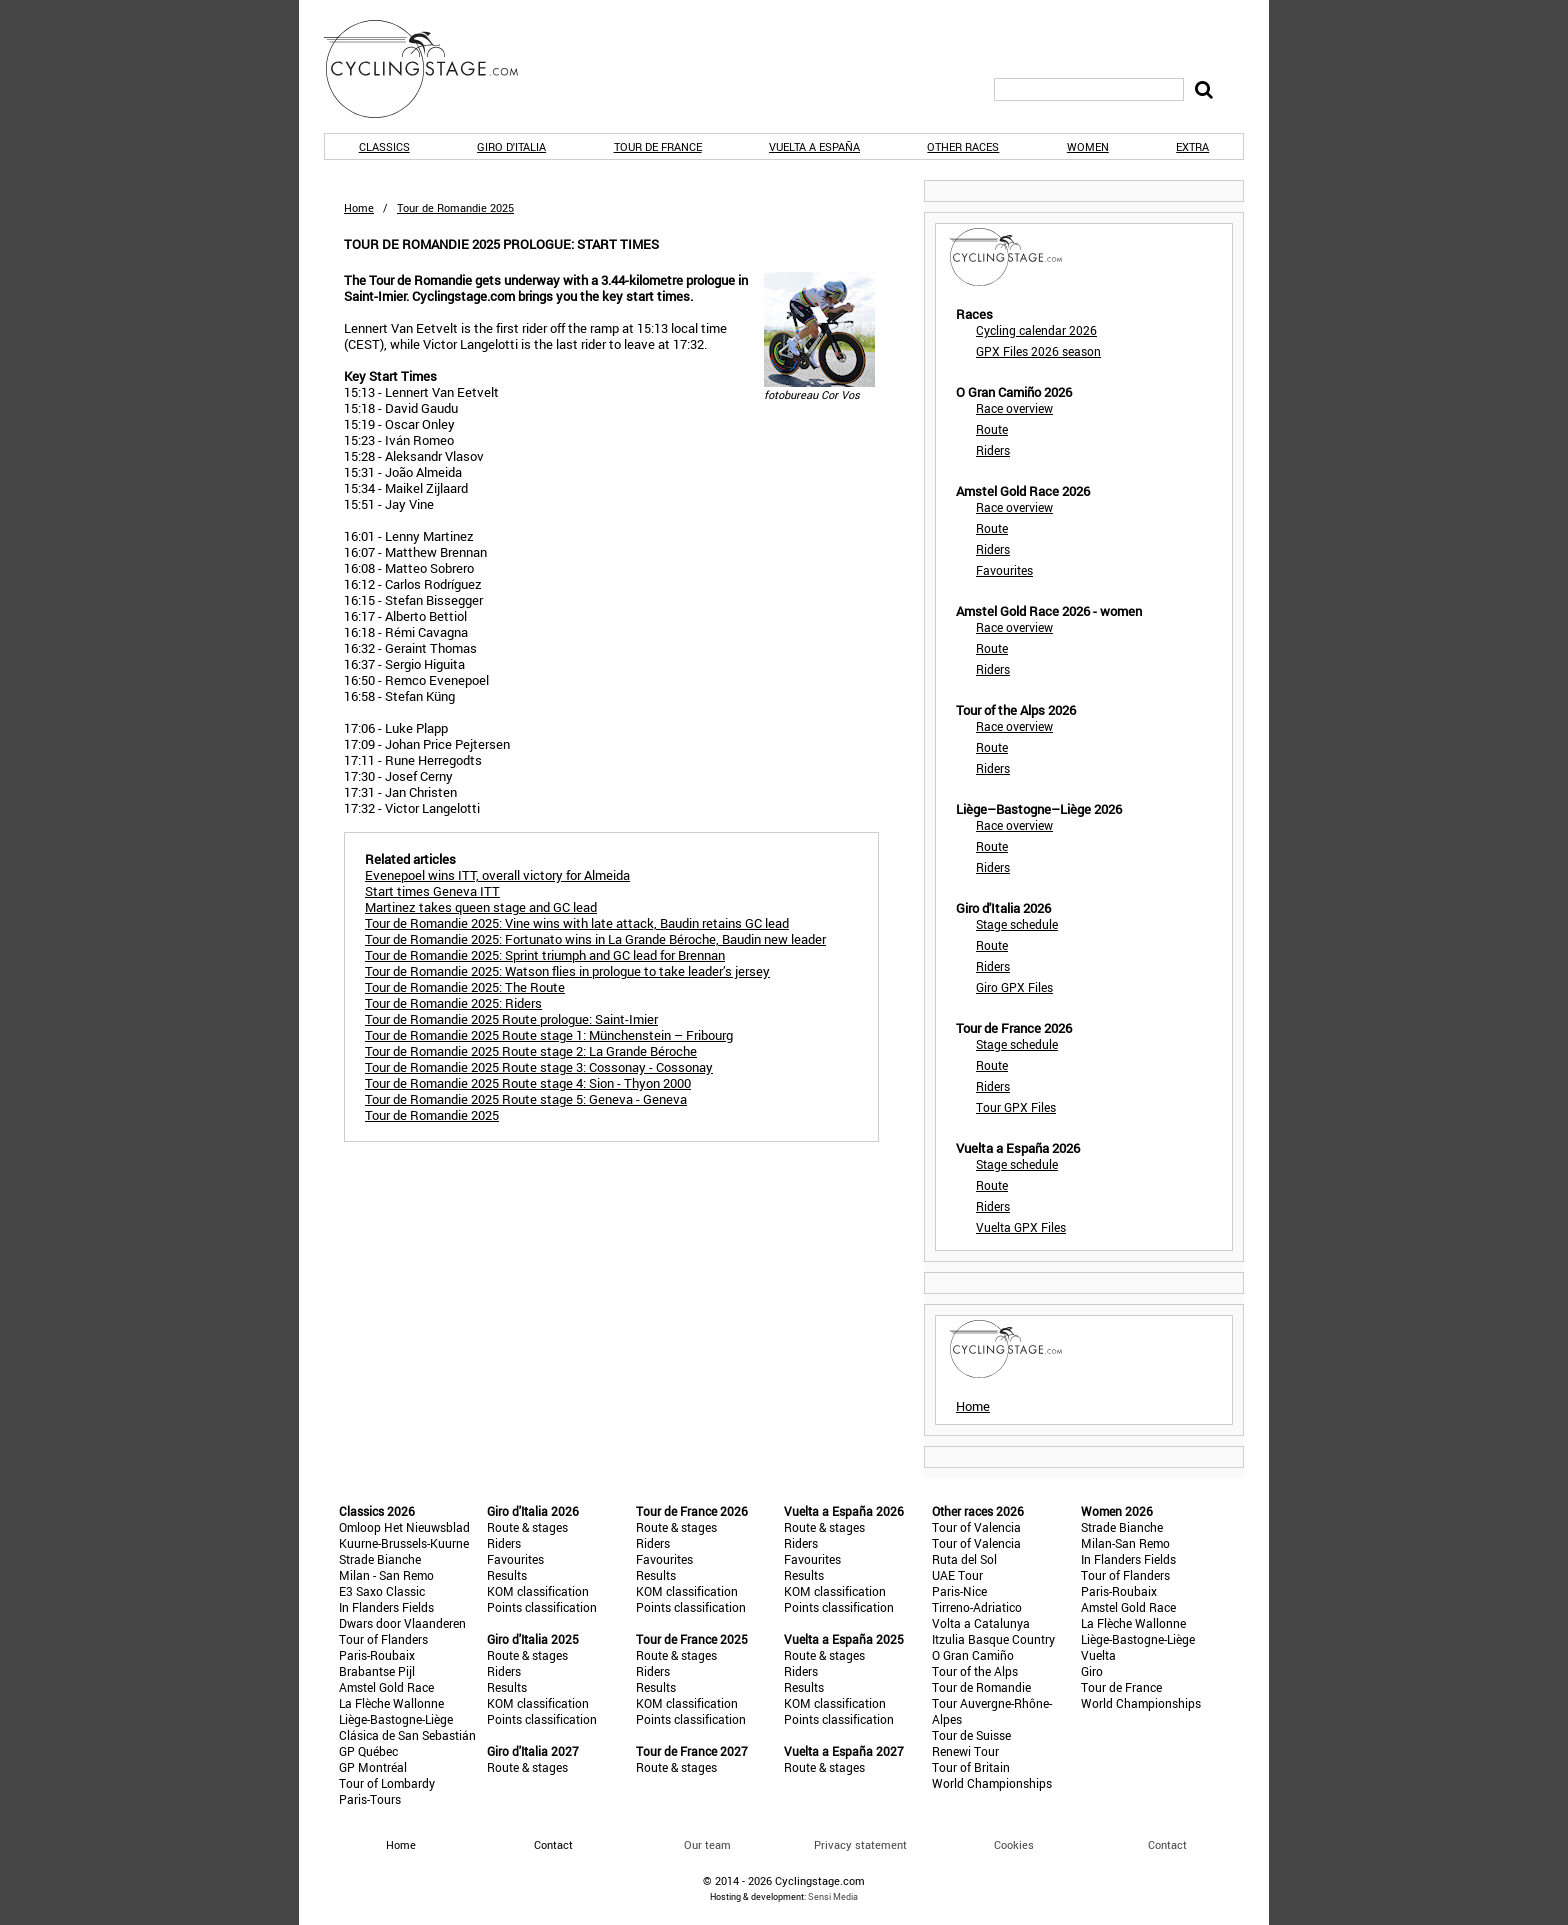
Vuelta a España (814, 146)
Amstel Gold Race (386, 1687)
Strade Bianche (380, 1559)
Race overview (1014, 408)
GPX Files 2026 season (1038, 351)
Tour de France (658, 146)
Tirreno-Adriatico (977, 1607)
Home (359, 207)
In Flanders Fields (386, 1607)
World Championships (992, 1783)
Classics (384, 146)
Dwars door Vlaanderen (402, 1623)
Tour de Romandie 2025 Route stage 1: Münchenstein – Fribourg (549, 1035)
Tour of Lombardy (387, 1783)
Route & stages (527, 1527)
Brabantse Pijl (377, 1671)
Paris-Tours (370, 1799)
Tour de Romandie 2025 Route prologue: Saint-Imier (511, 1019)
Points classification (542, 1607)
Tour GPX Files (1016, 1107)
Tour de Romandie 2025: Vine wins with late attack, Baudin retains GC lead (577, 923)
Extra (1192, 146)
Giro (1092, 1671)
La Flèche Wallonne (391, 1703)
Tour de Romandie (981, 1687)
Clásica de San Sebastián (407, 1735)
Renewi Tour (965, 1751)
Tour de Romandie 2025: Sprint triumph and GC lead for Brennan (545, 955)
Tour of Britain (971, 1767)
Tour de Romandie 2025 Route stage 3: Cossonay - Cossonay (539, 1067)
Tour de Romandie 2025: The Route (465, 987)
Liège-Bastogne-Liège (396, 1719)
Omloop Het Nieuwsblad (404, 1527)
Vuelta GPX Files (1021, 1227)
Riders (993, 450)
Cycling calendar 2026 (1036, 330)
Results (507, 1575)
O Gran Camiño (973, 1655)
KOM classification (538, 1591)
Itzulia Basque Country (993, 1639)
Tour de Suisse (971, 1735)
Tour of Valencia (976, 1527)
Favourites (1004, 570)
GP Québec (368, 1751)
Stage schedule (1017, 924)
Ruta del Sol (964, 1559)
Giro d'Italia (511, 146)
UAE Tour (957, 1575)
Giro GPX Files (1014, 987)
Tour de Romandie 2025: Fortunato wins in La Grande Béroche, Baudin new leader (595, 939)
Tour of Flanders (383, 1639)
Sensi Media (833, 1896)
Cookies (1014, 1844)
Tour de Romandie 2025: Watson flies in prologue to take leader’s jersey (567, 971)
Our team (707, 1844)
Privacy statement (860, 1844)
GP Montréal (373, 1767)
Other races (963, 146)
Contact (1167, 1844)
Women (1088, 146)
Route (992, 429)
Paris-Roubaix (377, 1655)
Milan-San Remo (1125, 1543)
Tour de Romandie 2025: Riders (453, 1003)
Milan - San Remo (386, 1575)
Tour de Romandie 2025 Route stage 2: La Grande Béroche (531, 1051)
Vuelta (1098, 1655)
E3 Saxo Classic (382, 1591)
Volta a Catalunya (981, 1623)
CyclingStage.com (434, 69)
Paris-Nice (959, 1591)
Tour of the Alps (975, 1671)
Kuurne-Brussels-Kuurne (404, 1543)
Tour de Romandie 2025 (432, 1115)
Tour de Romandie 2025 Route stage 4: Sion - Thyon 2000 (528, 1083)
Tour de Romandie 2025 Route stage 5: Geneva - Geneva (526, 1099)
